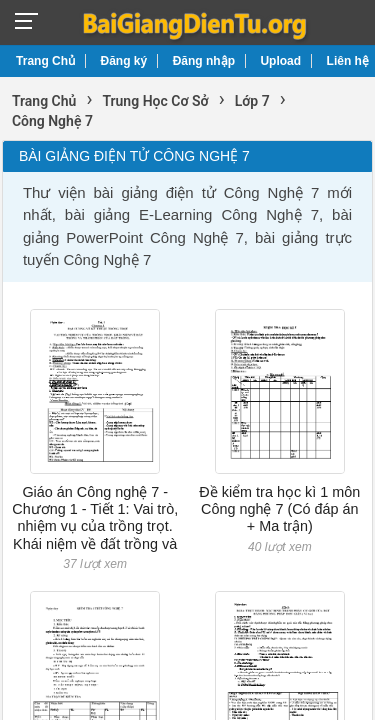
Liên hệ (348, 61)
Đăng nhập (204, 61)
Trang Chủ (45, 61)
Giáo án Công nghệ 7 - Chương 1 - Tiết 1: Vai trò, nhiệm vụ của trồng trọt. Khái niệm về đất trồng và (95, 518)
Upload (280, 61)
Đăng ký (124, 61)
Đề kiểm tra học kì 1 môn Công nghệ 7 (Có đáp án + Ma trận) (279, 509)
